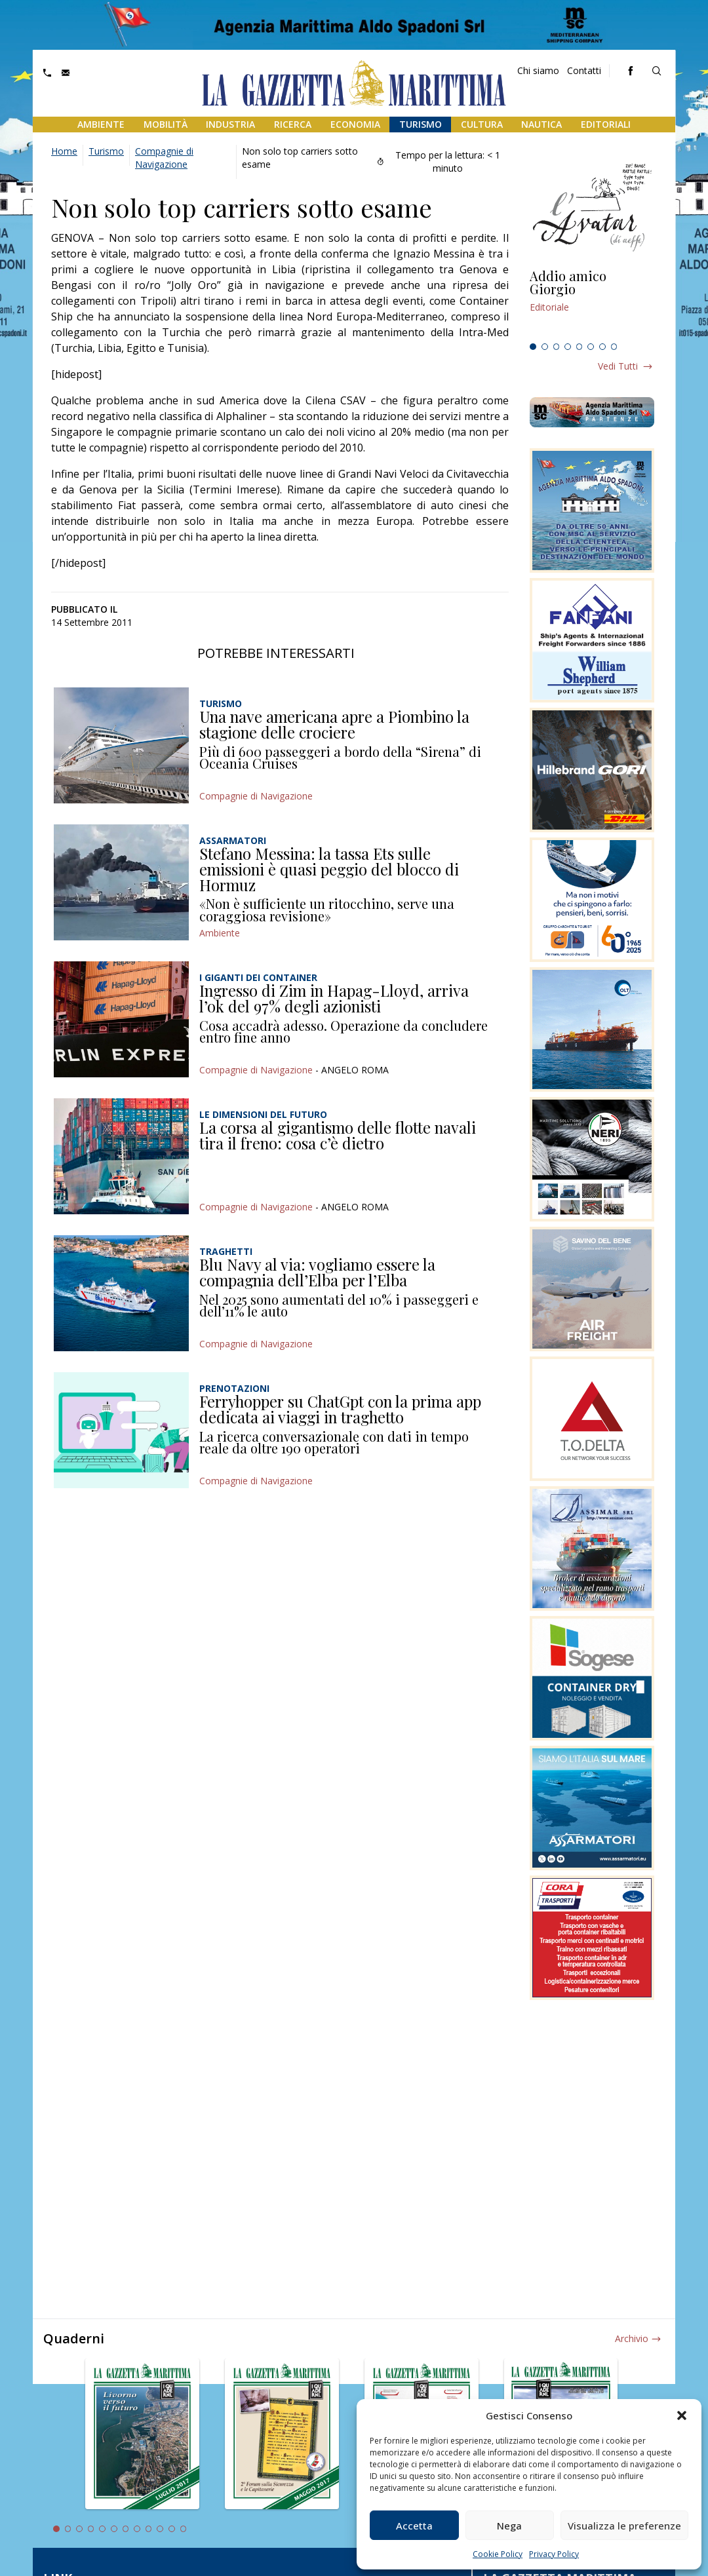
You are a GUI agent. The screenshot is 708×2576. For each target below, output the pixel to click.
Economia (355, 124)
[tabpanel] (592, 303)
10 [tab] (160, 2529)
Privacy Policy (554, 2554)
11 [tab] (171, 2529)
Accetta (414, 2525)
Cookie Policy (497, 2554)
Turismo (420, 124)
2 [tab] (544, 346)
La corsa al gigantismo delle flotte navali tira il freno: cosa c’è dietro (337, 1135)
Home (64, 151)
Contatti (584, 70)
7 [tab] (602, 346)
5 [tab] (579, 346)
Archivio (631, 2338)
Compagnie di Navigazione (164, 157)
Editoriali (606, 124)
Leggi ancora (592, 303)
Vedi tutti (618, 366)
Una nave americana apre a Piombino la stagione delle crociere (334, 724)
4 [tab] (567, 346)
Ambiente (101, 124)
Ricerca (292, 124)
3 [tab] (556, 346)
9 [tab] (149, 2529)
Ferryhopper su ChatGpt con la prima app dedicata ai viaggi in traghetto (340, 1409)
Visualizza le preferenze (624, 2525)
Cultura (482, 124)
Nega (509, 2525)
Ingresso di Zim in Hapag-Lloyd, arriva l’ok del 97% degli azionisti (334, 998)
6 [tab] (590, 346)
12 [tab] (183, 2529)
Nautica (541, 124)
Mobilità (165, 124)
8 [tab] (614, 346)
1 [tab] (533, 346)
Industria (230, 124)
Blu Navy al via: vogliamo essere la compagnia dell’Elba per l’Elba (317, 1272)
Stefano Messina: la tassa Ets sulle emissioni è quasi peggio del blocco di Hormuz (329, 868)
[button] (681, 2415)
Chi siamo (538, 70)
